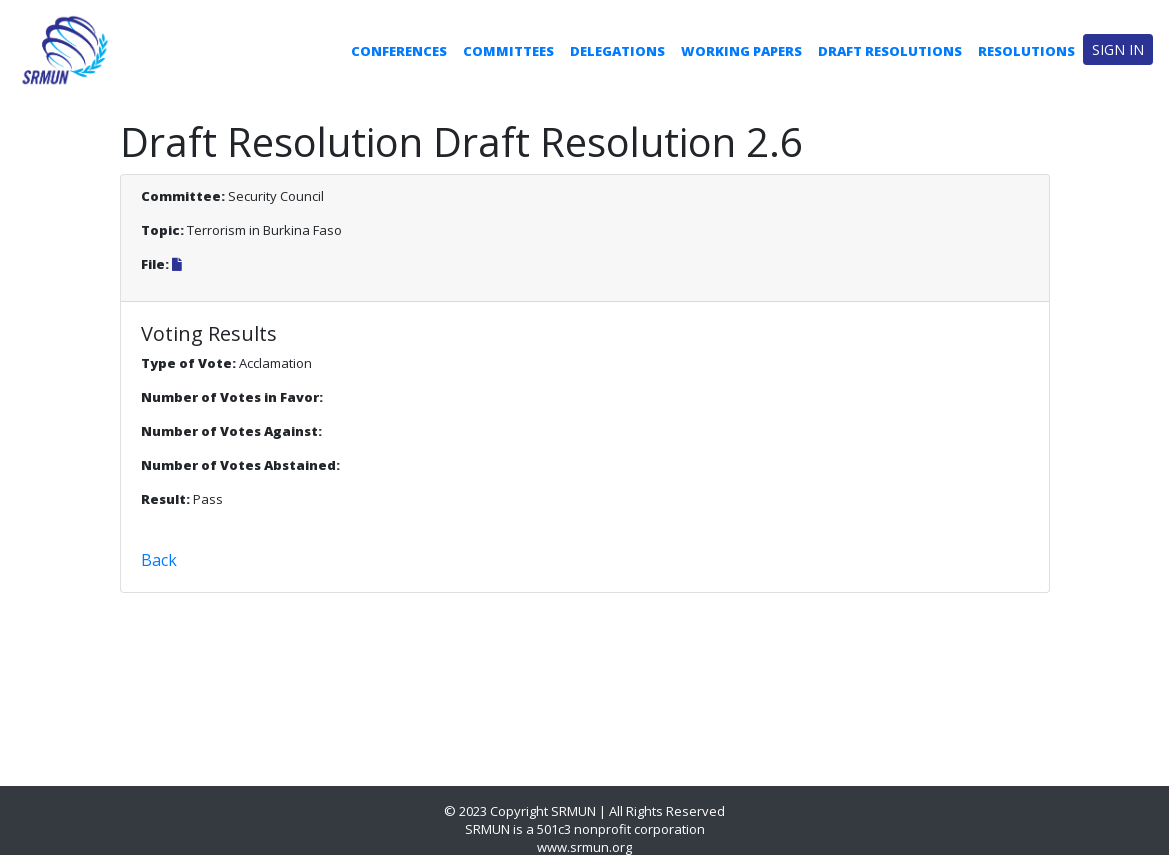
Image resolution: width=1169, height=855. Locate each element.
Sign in (1118, 49)
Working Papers (741, 51)
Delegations (617, 51)
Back (159, 560)
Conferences (399, 51)
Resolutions (1026, 51)
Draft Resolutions (890, 51)
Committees (508, 51)
